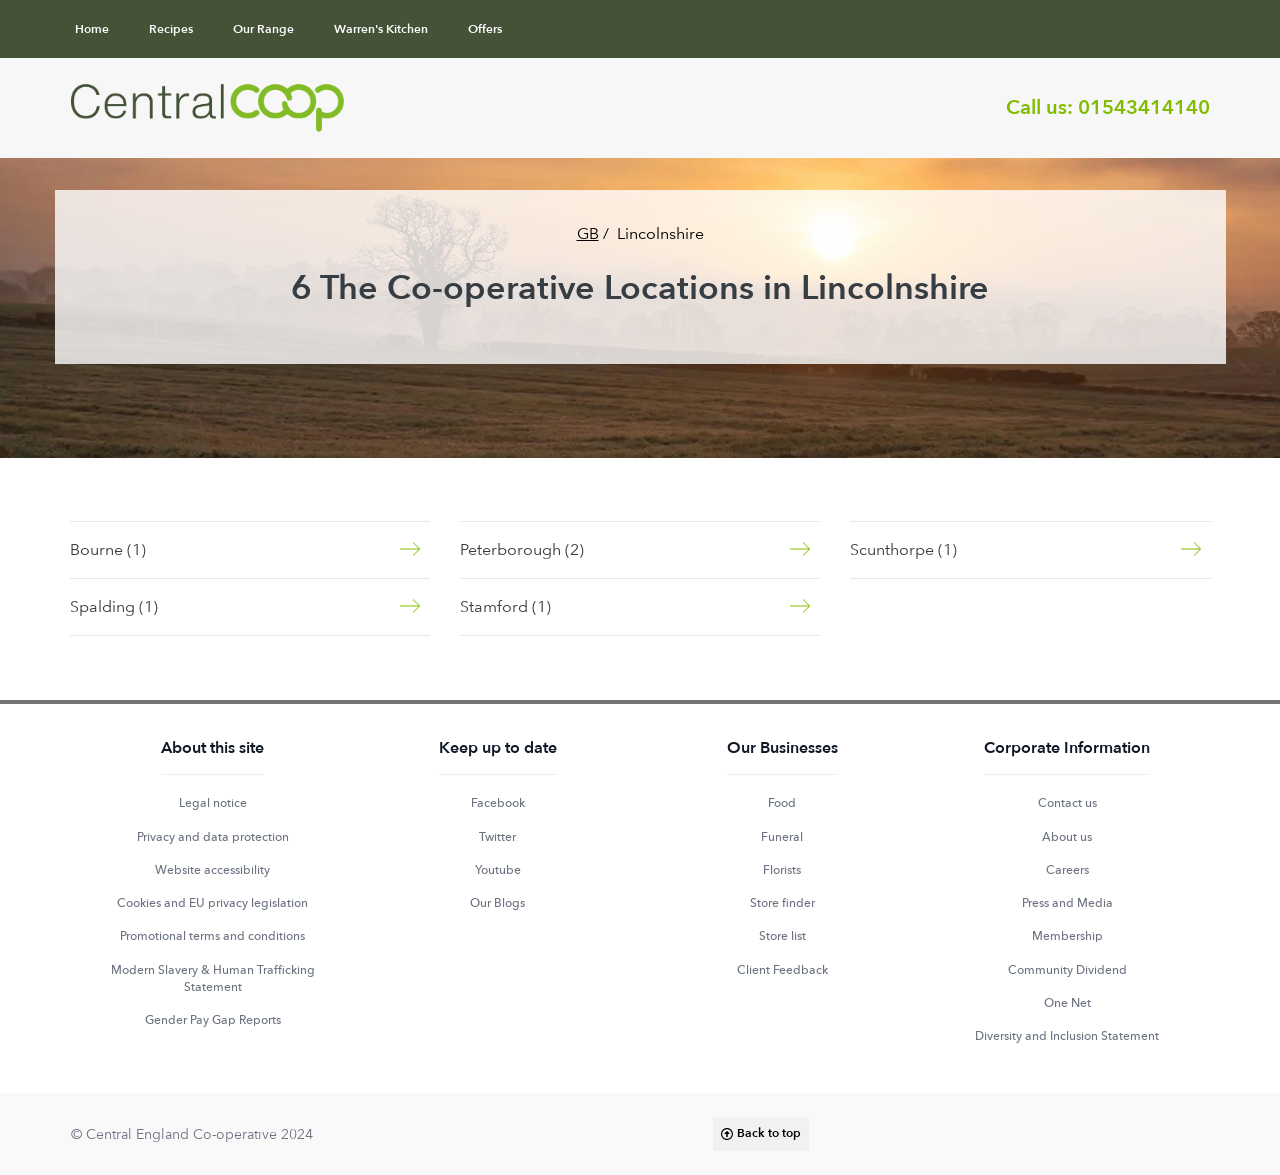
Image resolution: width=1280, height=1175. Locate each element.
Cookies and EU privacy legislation (212, 903)
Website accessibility (212, 870)
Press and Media (1067, 903)
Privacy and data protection (213, 837)
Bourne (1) (108, 549)
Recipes (171, 29)
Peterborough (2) (522, 549)
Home (92, 29)
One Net (1067, 1003)
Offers (485, 29)
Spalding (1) (114, 606)
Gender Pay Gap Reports (213, 1020)
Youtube (498, 870)
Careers (1067, 870)
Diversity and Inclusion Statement (1067, 1036)
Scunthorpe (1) (903, 549)
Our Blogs (497, 903)
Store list (782, 936)
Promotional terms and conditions (212, 936)
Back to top (769, 1133)
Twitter (497, 837)
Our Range (263, 29)
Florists (782, 870)
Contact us (1067, 803)
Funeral (782, 837)
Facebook (498, 803)
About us (1067, 837)
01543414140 (1144, 107)
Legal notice (213, 803)
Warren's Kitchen (381, 29)
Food (782, 803)
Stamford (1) (505, 606)
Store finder (782, 903)
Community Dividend (1067, 970)
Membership (1067, 936)
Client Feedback (782, 970)
